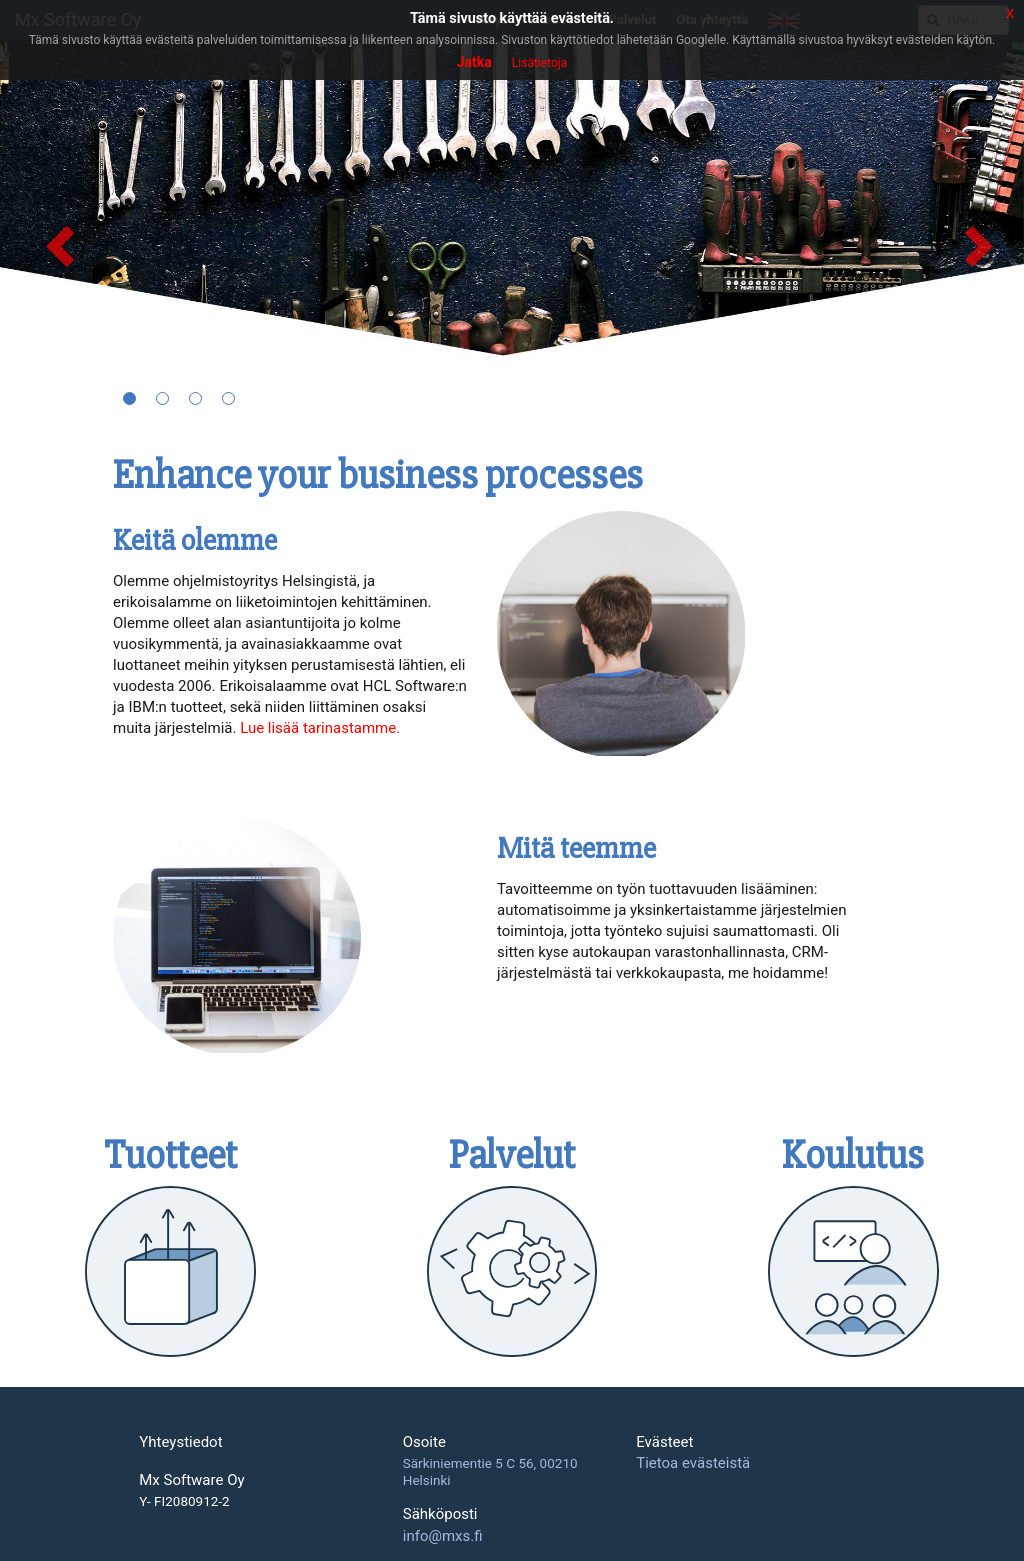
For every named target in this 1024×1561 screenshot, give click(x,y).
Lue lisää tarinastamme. (320, 728)
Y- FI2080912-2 (184, 1501)
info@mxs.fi (443, 1536)
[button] (51, 233)
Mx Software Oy (191, 1480)
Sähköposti (440, 1514)
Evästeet (664, 1442)
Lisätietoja (539, 63)
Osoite (424, 1442)
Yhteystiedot (180, 1442)
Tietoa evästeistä (693, 1463)
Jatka (474, 62)
